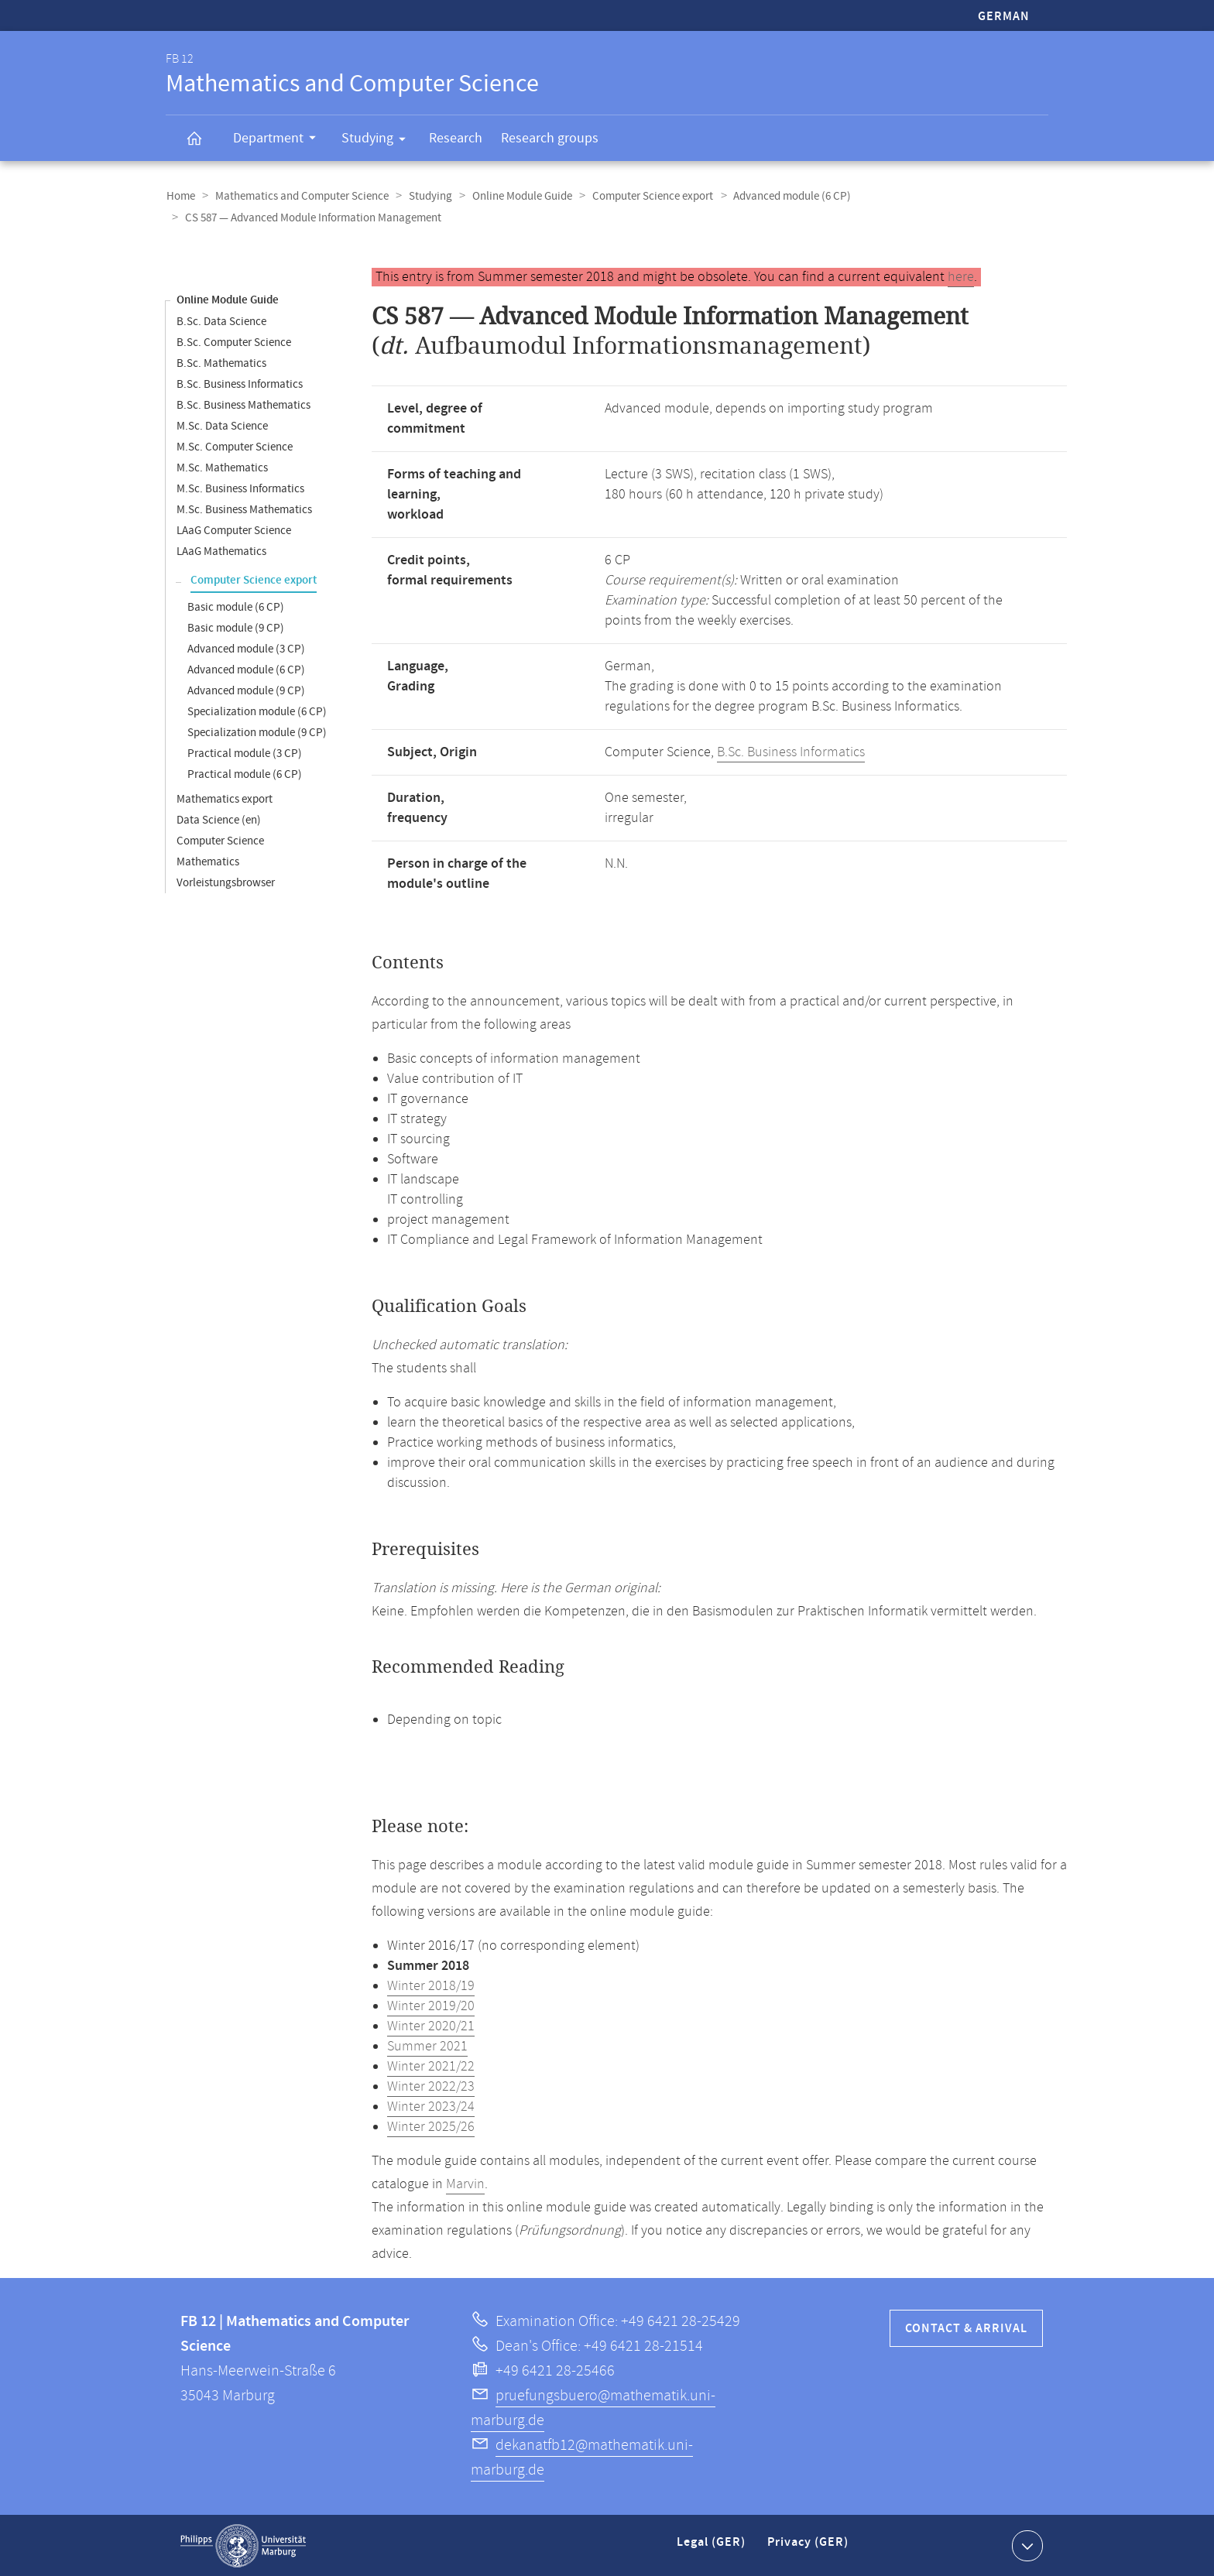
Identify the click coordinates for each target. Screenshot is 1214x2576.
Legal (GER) (713, 2547)
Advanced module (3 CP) (246, 648)
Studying (378, 140)
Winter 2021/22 (431, 2066)
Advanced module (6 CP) (783, 196)
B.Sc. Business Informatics (240, 383)
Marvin (465, 2183)
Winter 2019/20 (431, 2005)
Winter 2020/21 (431, 2025)
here (961, 276)
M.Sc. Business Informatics (240, 488)
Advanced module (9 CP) (246, 690)
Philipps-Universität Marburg (243, 2545)
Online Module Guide (517, 196)
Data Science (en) (219, 819)
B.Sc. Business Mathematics (243, 404)
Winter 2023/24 (431, 2106)
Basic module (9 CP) (235, 627)
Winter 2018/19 (431, 1985)
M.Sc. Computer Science (235, 446)
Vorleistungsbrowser (226, 882)
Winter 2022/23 (431, 2086)
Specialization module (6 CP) (257, 711)
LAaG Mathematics (221, 550)
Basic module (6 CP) (235, 606)
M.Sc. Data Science (222, 425)
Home (180, 196)
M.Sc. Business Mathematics (244, 509)
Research (455, 138)
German (1004, 17)
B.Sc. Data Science (221, 320)
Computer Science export (645, 196)
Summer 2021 (427, 2045)
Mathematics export (225, 798)
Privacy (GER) (809, 2547)
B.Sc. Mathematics (221, 362)
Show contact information (1025, 2544)
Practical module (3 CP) (244, 752)
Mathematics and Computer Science (299, 196)
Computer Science (220, 840)
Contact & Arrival (966, 2328)
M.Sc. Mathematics (222, 467)
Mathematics (208, 861)
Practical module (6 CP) (244, 773)
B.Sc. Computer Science (234, 341)
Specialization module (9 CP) (257, 731)
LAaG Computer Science (234, 529)
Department (279, 140)
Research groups (549, 138)
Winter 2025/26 (431, 2126)
